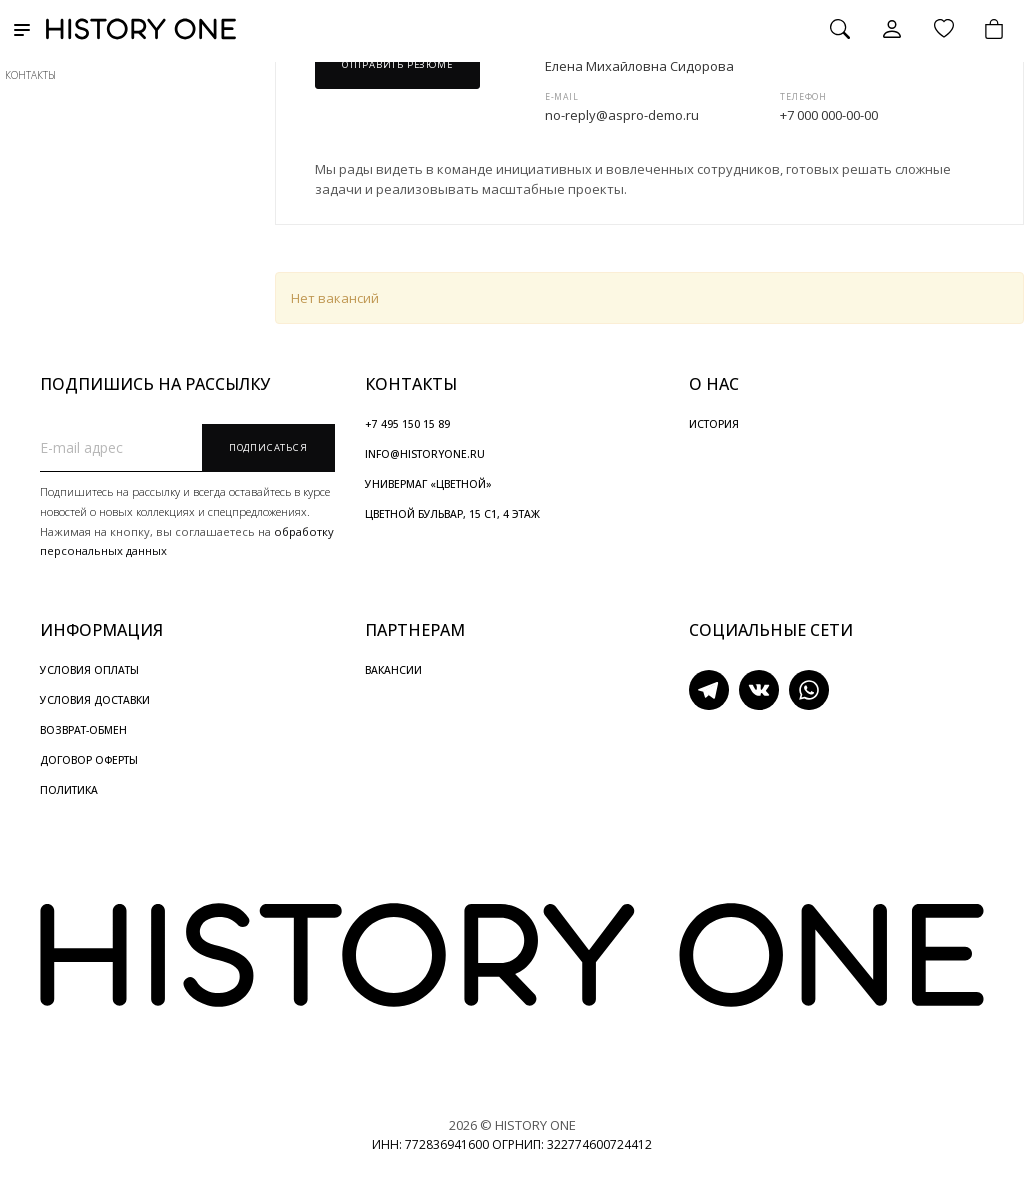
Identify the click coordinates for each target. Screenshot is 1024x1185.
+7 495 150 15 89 (407, 424)
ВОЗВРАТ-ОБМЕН (83, 730)
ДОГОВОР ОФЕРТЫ (89, 760)
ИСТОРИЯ (714, 424)
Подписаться (268, 447)
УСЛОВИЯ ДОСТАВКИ (95, 700)
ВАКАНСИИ (393, 670)
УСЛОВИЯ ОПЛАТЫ (89, 670)
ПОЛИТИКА (69, 790)
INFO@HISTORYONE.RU (425, 454)
